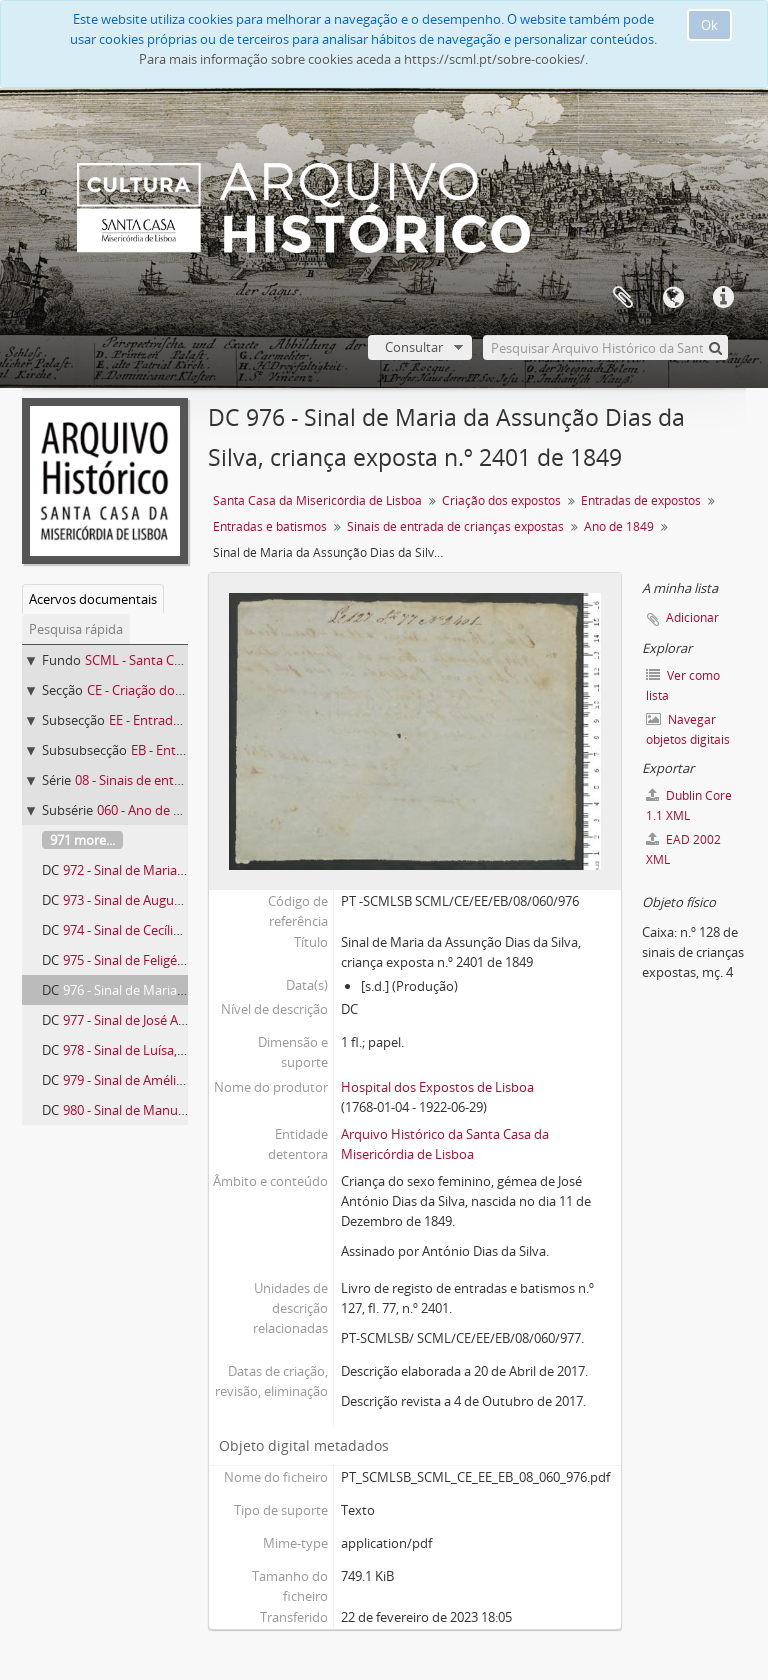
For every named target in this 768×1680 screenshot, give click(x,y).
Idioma (673, 298)
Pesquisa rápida (76, 629)
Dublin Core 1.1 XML (689, 805)
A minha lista (623, 298)
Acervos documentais (93, 599)
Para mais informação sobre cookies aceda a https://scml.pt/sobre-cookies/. (363, 59)
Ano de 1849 (619, 526)
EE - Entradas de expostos (185, 720)
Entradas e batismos (270, 526)
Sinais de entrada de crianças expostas (455, 526)
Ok (709, 25)
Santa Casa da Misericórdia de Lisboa (317, 500)
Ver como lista (683, 685)
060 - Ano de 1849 (149, 810)
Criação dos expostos (501, 500)
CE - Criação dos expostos (163, 690)
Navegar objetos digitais (688, 729)
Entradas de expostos (641, 500)
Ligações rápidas (723, 298)
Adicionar (692, 617)
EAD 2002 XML (683, 849)
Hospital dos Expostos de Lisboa (437, 1087)
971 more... (82, 840)
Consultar (414, 347)
